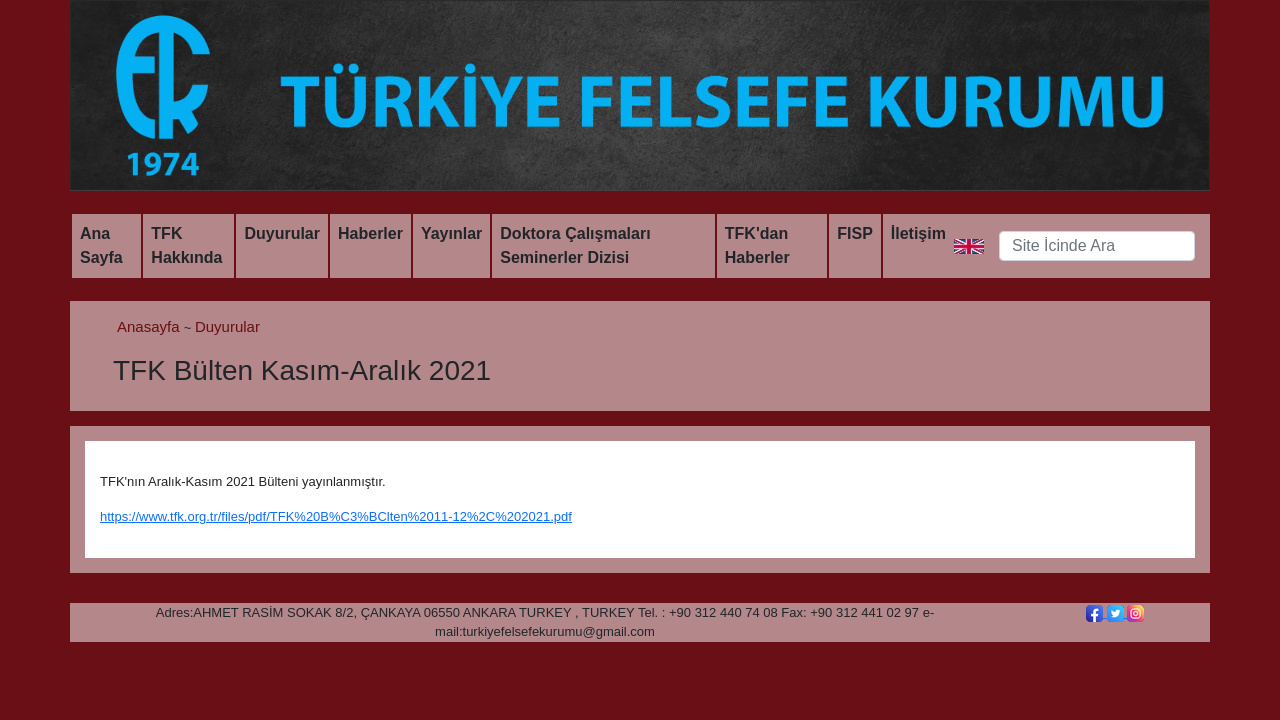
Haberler (370, 233)
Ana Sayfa (101, 245)
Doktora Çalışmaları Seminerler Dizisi (575, 245)
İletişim (918, 233)
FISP (855, 233)
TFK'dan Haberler (757, 245)
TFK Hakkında (186, 245)
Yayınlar (451, 233)
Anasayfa (150, 326)
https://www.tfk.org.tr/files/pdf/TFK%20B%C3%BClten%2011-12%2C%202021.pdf (336, 516)
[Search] (1097, 246)
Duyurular (282, 233)
